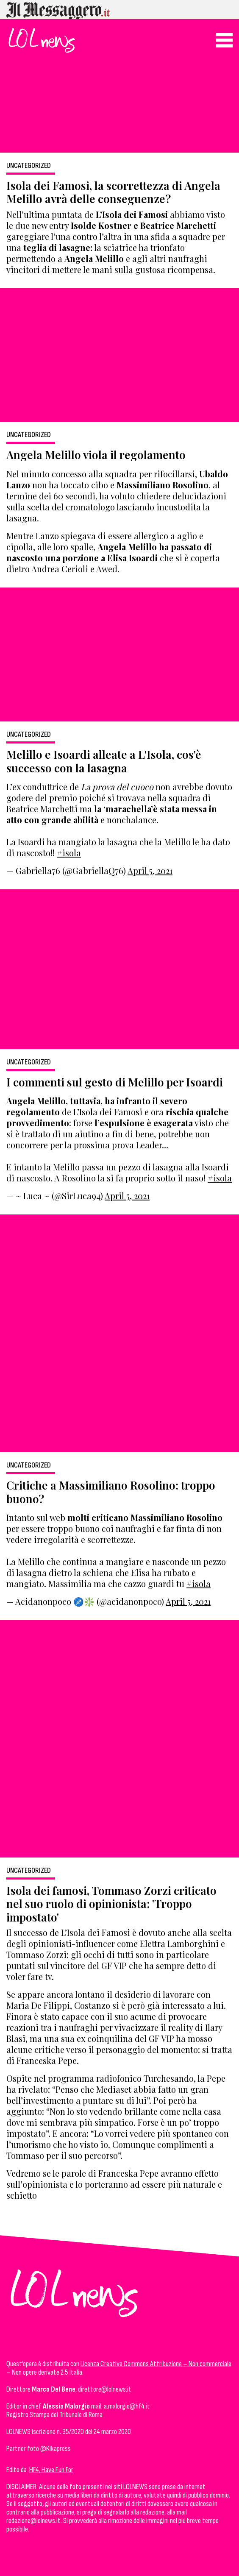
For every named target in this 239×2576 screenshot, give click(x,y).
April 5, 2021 (150, 870)
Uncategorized (28, 166)
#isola (69, 852)
